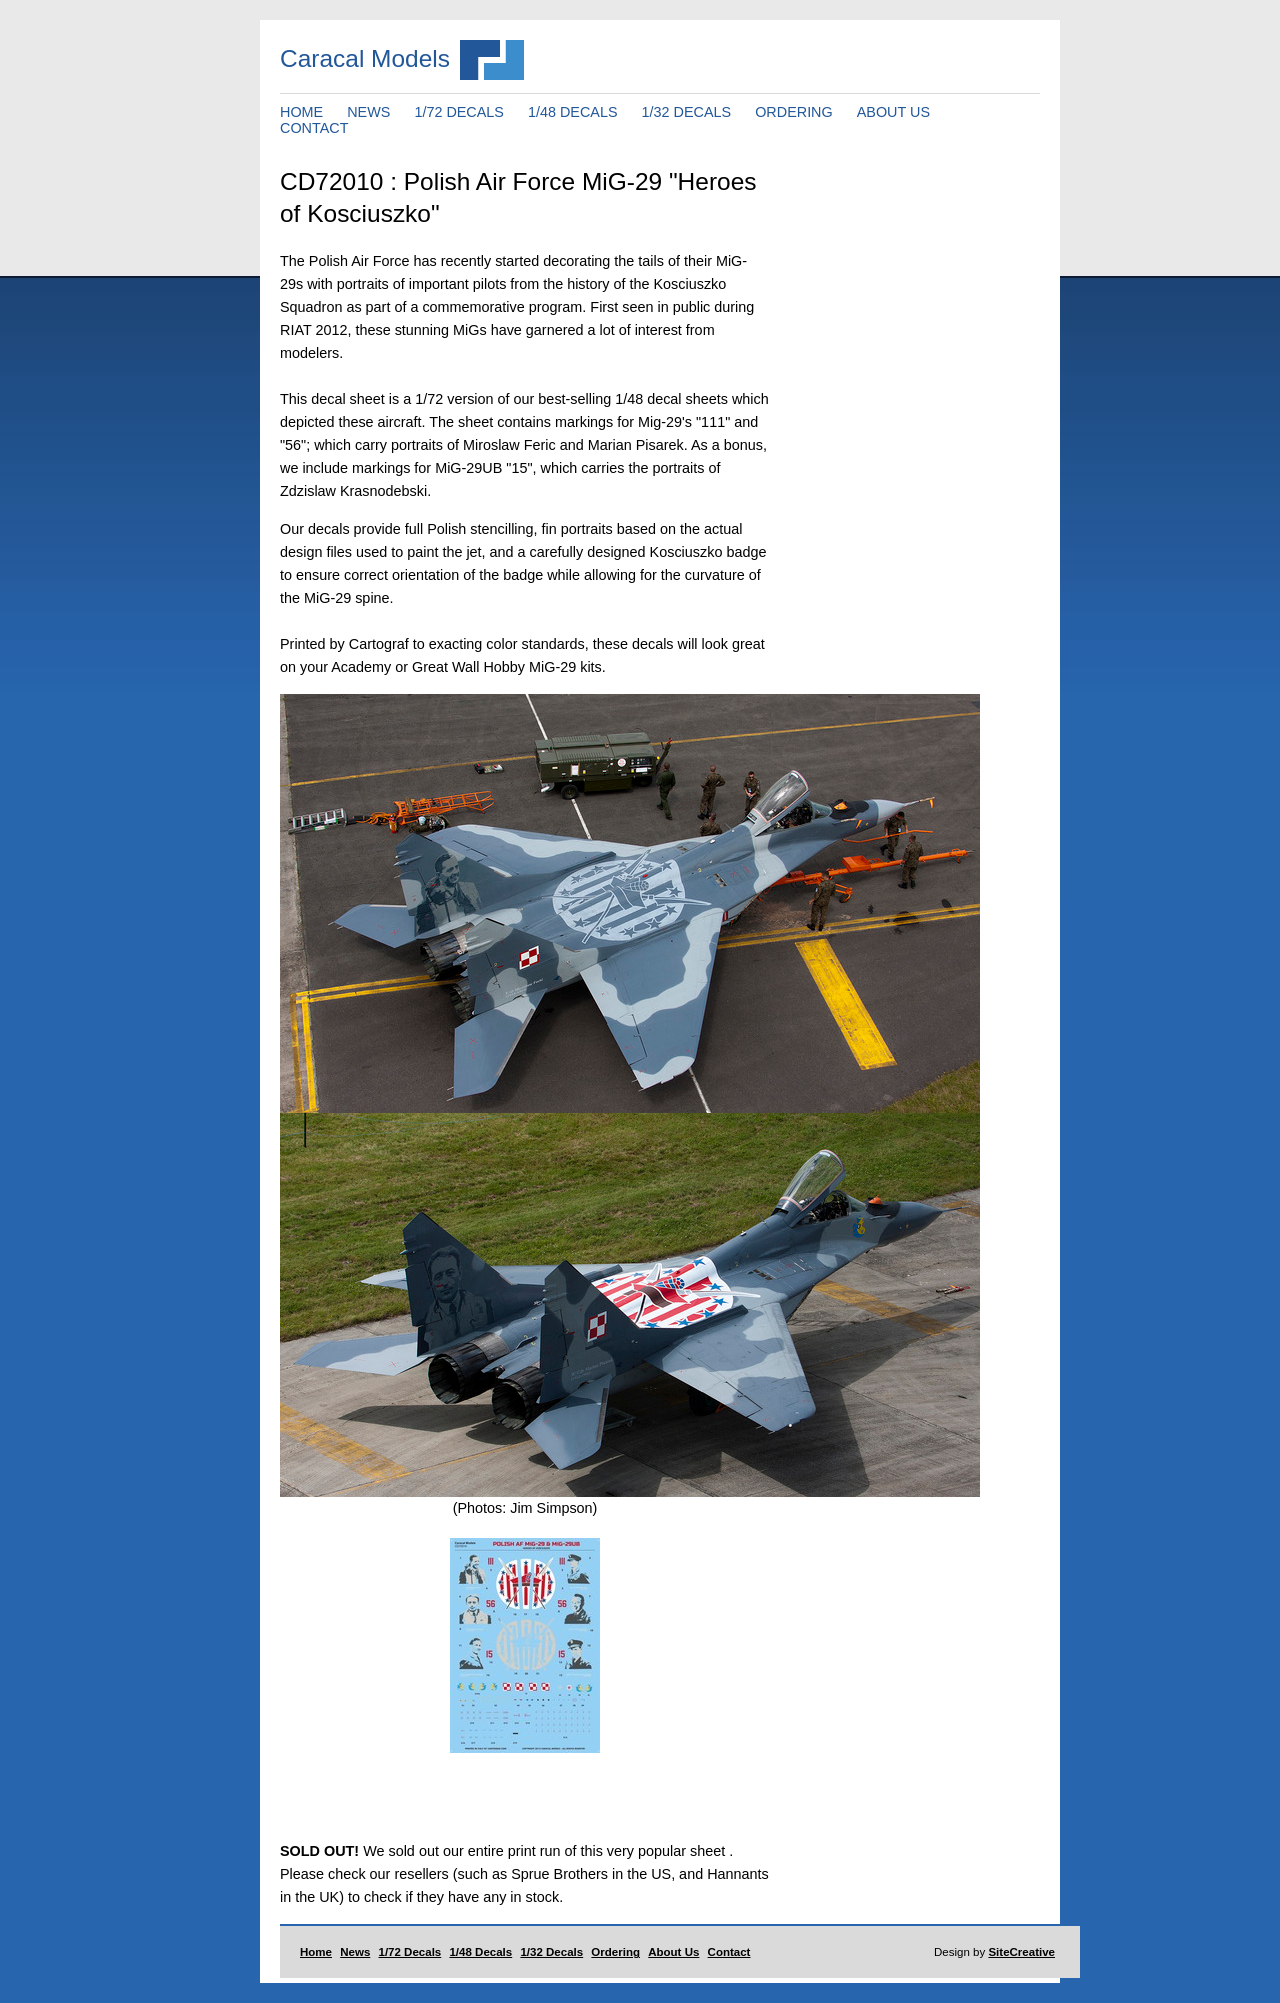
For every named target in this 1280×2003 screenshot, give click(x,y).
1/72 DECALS (459, 112)
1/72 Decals (410, 1952)
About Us (673, 1952)
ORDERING (794, 112)
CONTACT (314, 128)
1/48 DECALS (573, 112)
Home (316, 1952)
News (355, 1952)
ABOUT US (893, 112)
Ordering (615, 1952)
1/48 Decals (480, 1952)
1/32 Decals (551, 1952)
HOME (301, 112)
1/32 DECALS (687, 112)
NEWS (368, 112)
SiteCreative (1021, 1952)
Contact (729, 1952)
